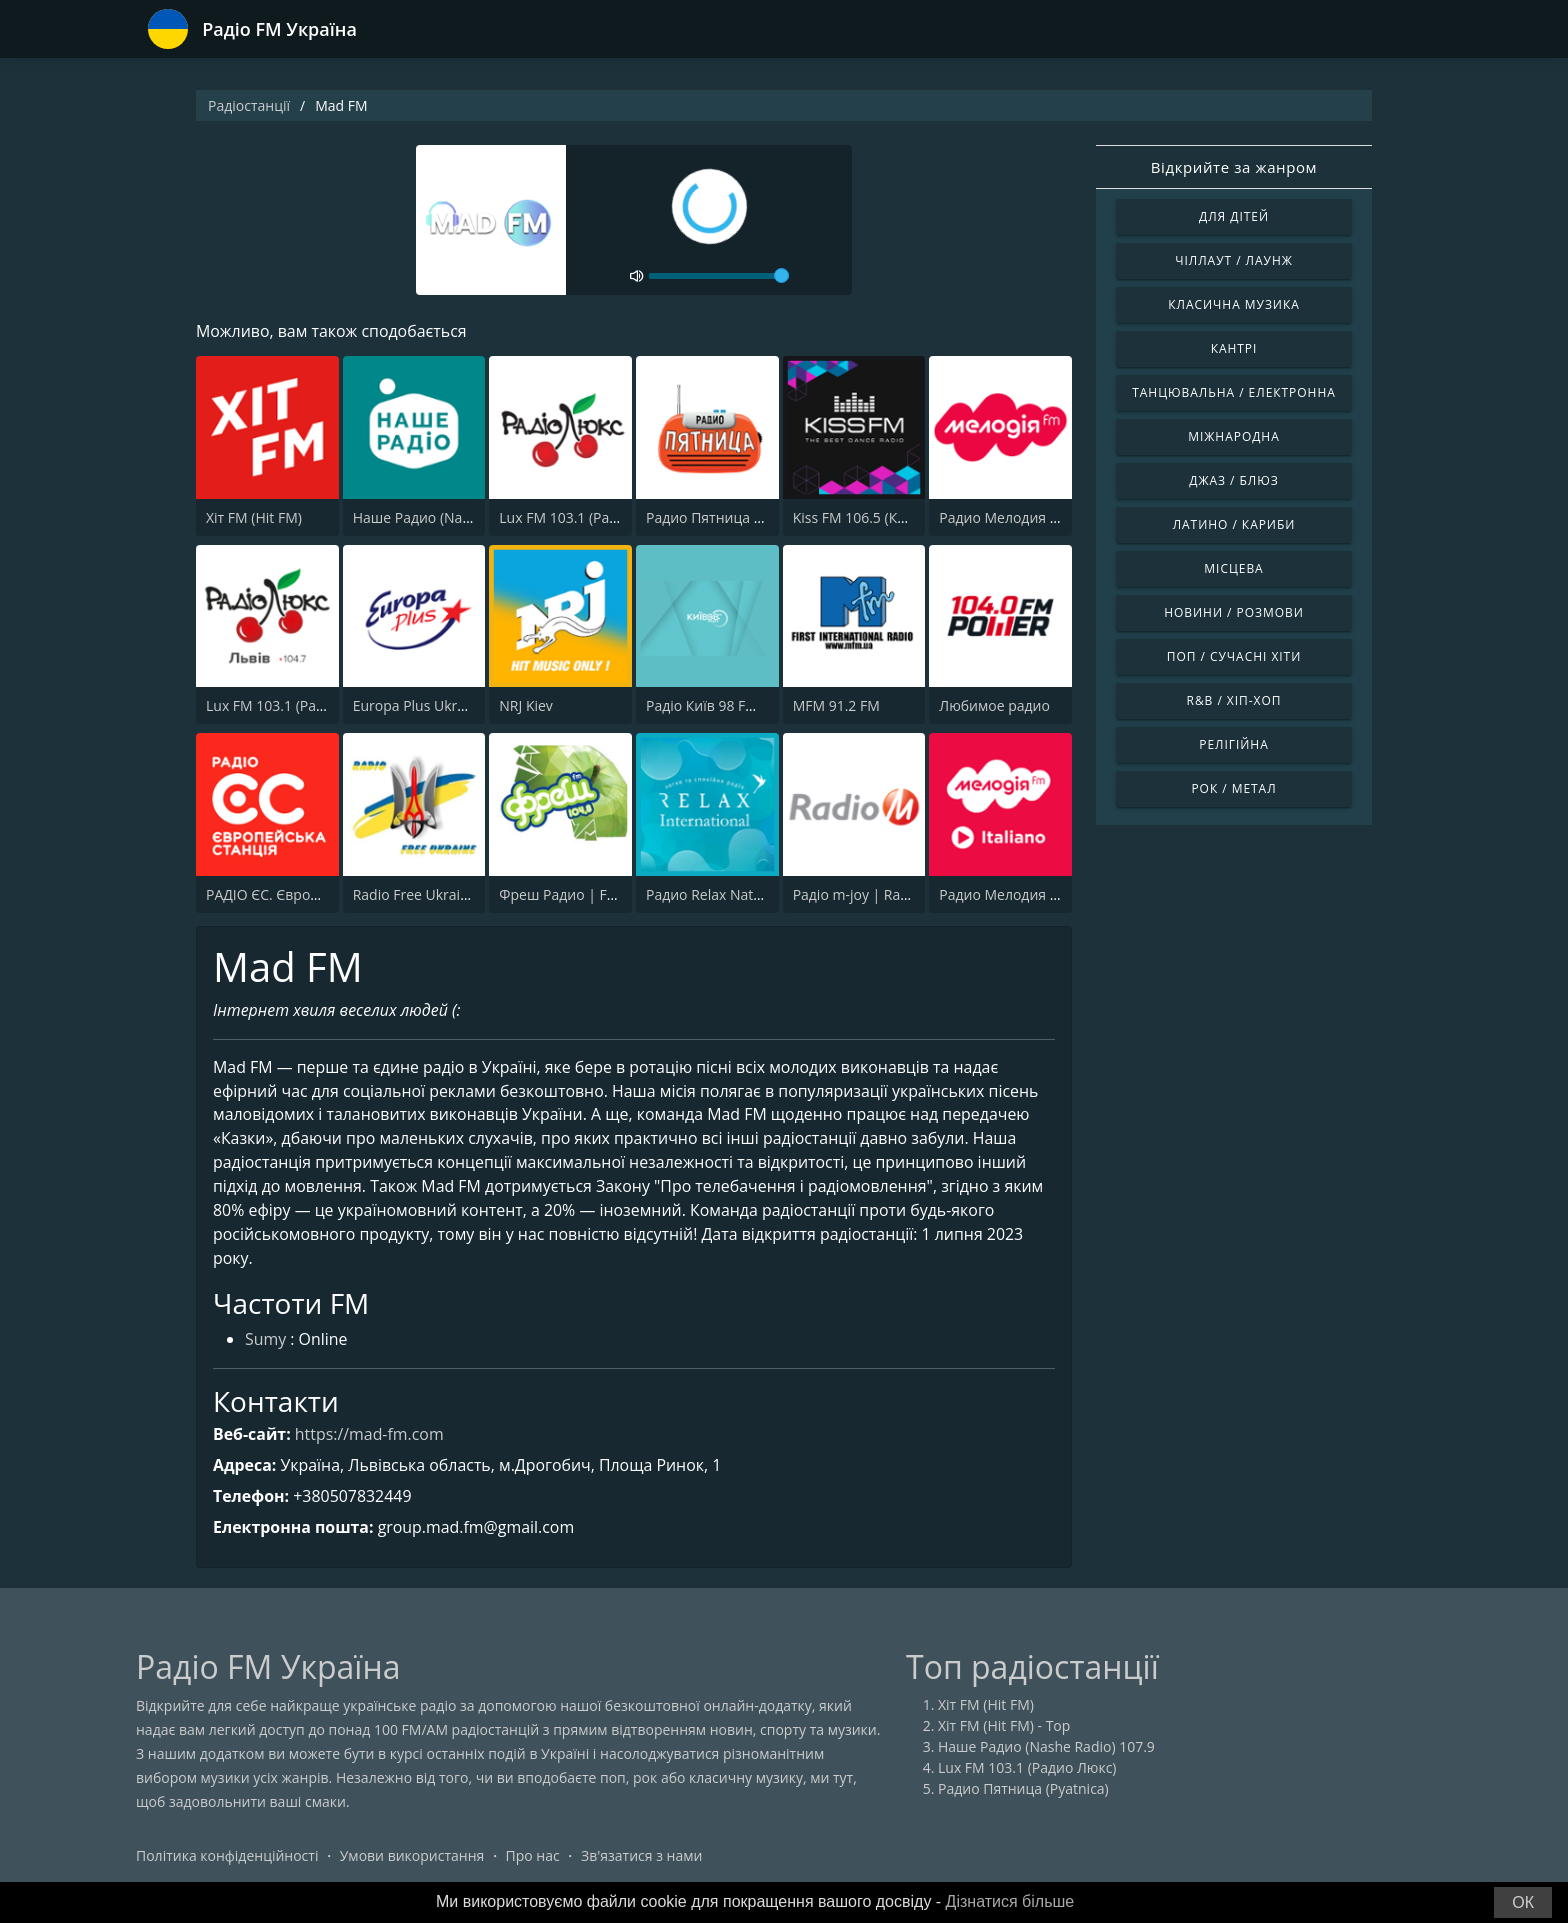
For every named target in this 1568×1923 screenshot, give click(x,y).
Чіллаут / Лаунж (1234, 260)
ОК (1523, 1902)
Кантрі (1234, 348)
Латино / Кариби (1234, 524)
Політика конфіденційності (227, 1857)
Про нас (533, 1857)
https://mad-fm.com (370, 1435)
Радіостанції (249, 105)
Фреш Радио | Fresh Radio (587, 894)
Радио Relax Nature (710, 894)
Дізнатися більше (1010, 1901)
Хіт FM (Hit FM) (254, 517)
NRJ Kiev (526, 705)
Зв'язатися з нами (641, 1857)
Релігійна (1233, 744)
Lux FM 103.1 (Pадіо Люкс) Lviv (307, 705)
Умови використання (412, 1857)
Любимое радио (994, 705)
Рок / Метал (1233, 788)
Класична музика (1234, 304)
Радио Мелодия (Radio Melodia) (1045, 517)
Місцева (1233, 568)
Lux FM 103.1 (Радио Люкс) (588, 517)
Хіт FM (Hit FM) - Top (1004, 1727)
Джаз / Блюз (1233, 480)
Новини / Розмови (1234, 612)
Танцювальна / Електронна (1234, 392)
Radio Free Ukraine (415, 894)
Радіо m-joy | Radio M (865, 894)
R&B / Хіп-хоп (1234, 700)
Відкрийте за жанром (1234, 167)
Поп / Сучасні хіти (1234, 656)
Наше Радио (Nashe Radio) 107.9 (461, 517)
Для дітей (1234, 216)
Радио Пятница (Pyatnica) (731, 517)
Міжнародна (1233, 436)
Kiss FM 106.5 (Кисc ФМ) (872, 517)
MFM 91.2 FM (836, 705)
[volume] (719, 276)
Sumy (265, 1342)
